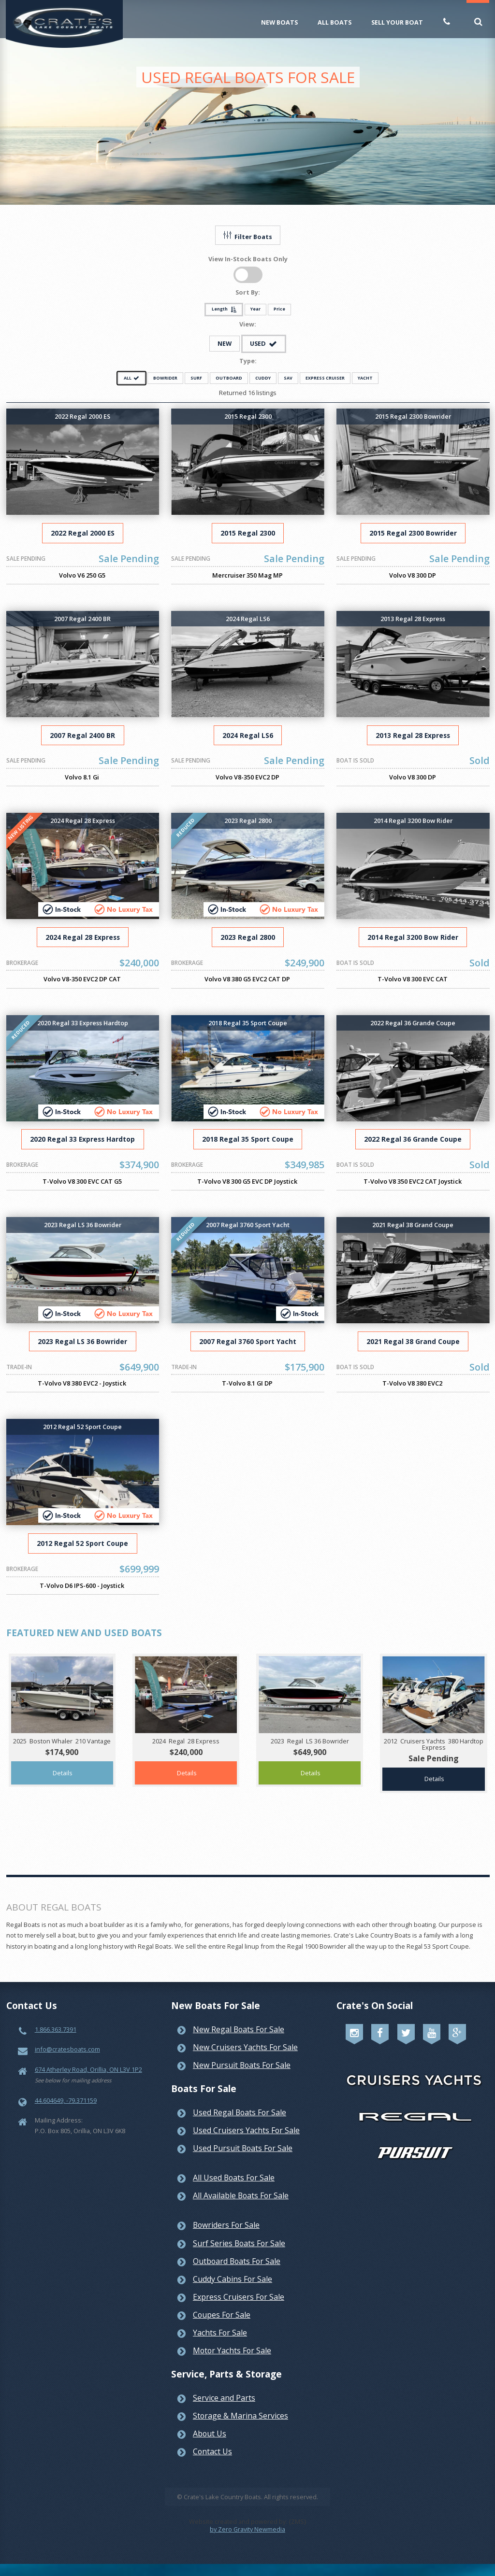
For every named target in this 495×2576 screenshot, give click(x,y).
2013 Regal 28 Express (413, 735)
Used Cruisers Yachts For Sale (246, 2130)
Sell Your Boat (397, 22)
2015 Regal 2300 (247, 533)
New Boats (279, 22)
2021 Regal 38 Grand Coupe (413, 1341)
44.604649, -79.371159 (66, 2100)
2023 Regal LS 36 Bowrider (82, 1341)
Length (224, 309)
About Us (209, 2433)
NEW (225, 343)
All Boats (334, 22)
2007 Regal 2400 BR (82, 735)
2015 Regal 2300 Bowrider (413, 533)
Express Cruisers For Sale (238, 2297)
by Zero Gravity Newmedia (247, 2529)
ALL (131, 378)
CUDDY (263, 378)
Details (63, 1773)
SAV (288, 378)
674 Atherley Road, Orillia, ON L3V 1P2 (88, 2069)
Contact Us (212, 2451)
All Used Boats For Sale (234, 2177)
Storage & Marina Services (240, 2415)
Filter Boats (247, 236)
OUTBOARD (229, 378)
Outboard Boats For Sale (236, 2261)
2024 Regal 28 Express (82, 937)
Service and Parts (224, 2397)
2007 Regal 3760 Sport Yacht (247, 1341)
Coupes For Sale (221, 2314)
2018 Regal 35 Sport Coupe (247, 1139)
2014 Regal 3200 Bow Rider (412, 937)
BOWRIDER (165, 378)
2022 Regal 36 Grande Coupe (413, 1139)
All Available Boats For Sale (241, 2195)
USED (263, 343)
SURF (196, 378)
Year (255, 309)
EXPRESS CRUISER (325, 378)
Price (279, 309)
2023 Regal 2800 (247, 937)
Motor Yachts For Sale (232, 2350)
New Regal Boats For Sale (238, 2029)
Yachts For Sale (220, 2332)
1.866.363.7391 (55, 2029)
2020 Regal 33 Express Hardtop (82, 1139)
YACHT (365, 378)
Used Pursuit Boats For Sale (242, 2148)
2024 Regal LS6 (247, 735)
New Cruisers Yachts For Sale (245, 2047)
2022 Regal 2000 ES (83, 533)
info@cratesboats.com (67, 2049)
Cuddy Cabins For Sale (232, 2279)
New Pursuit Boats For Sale (242, 2065)
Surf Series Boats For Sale (239, 2243)
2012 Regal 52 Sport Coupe (82, 1543)
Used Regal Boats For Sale (239, 2112)
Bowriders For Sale (226, 2225)
